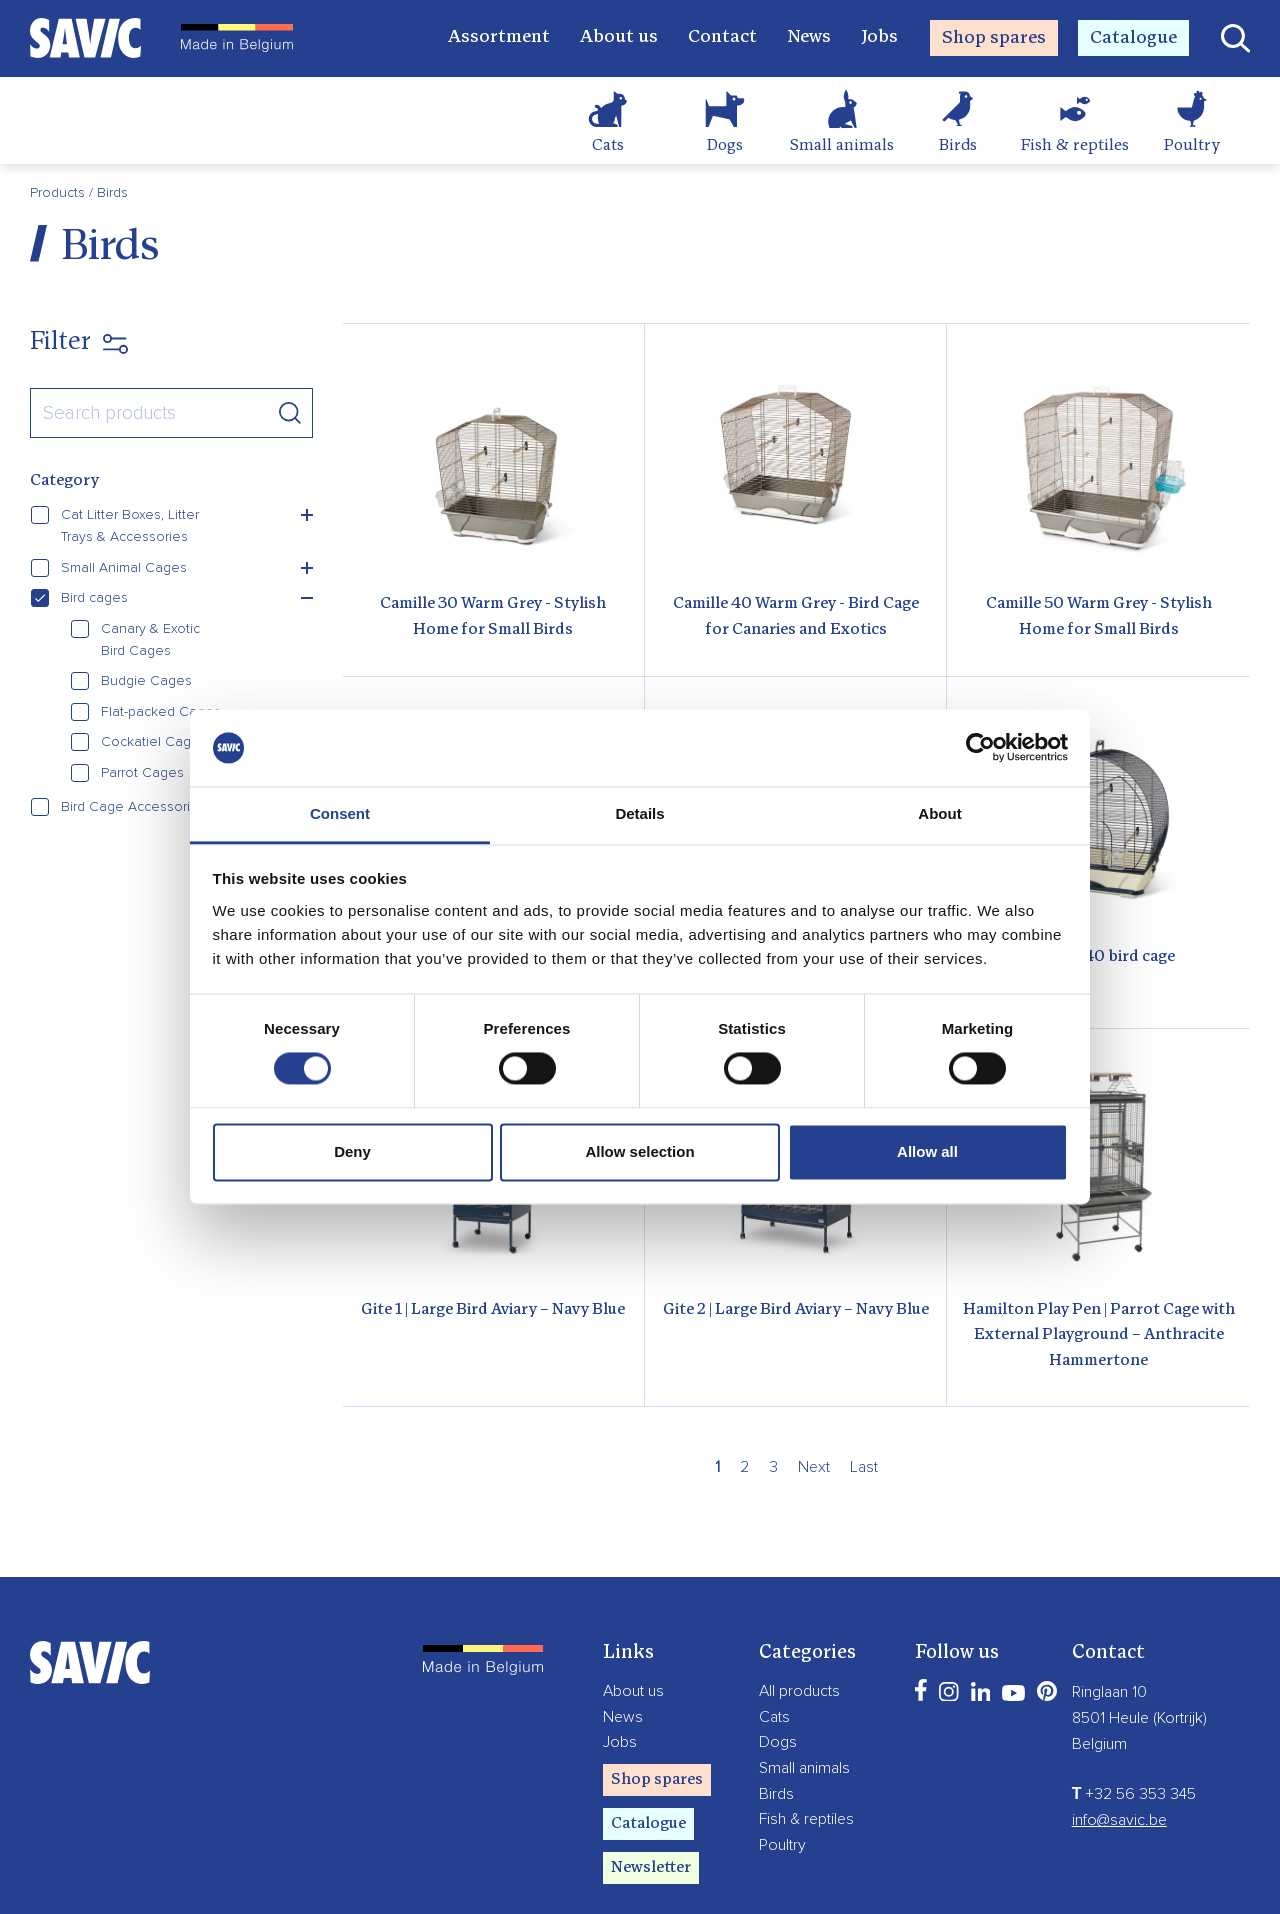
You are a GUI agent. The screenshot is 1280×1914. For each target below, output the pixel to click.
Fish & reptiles (1075, 146)
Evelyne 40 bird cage (1099, 957)
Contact (722, 37)
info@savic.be (1119, 1820)
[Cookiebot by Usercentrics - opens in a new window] (980, 748)
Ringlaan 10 (1109, 1692)
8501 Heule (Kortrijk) (1139, 1718)
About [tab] (939, 813)
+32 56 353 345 (1134, 1794)
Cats (608, 146)
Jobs (879, 37)
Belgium (1099, 1744)
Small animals (841, 146)
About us (619, 37)
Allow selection (639, 1151)
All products (799, 1691)
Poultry (1192, 146)
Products (59, 193)
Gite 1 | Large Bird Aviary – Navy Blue (493, 1310)
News (809, 37)
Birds (958, 146)
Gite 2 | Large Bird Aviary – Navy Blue (796, 1310)
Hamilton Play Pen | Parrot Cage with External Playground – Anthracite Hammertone (1099, 1335)
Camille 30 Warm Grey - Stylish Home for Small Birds (493, 617)
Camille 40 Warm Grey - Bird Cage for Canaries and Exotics (796, 617)
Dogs (725, 146)
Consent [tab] (340, 813)
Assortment (499, 37)
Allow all (927, 1151)
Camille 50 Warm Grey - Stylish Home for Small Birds (1099, 617)
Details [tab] (639, 813)
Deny (352, 1151)
